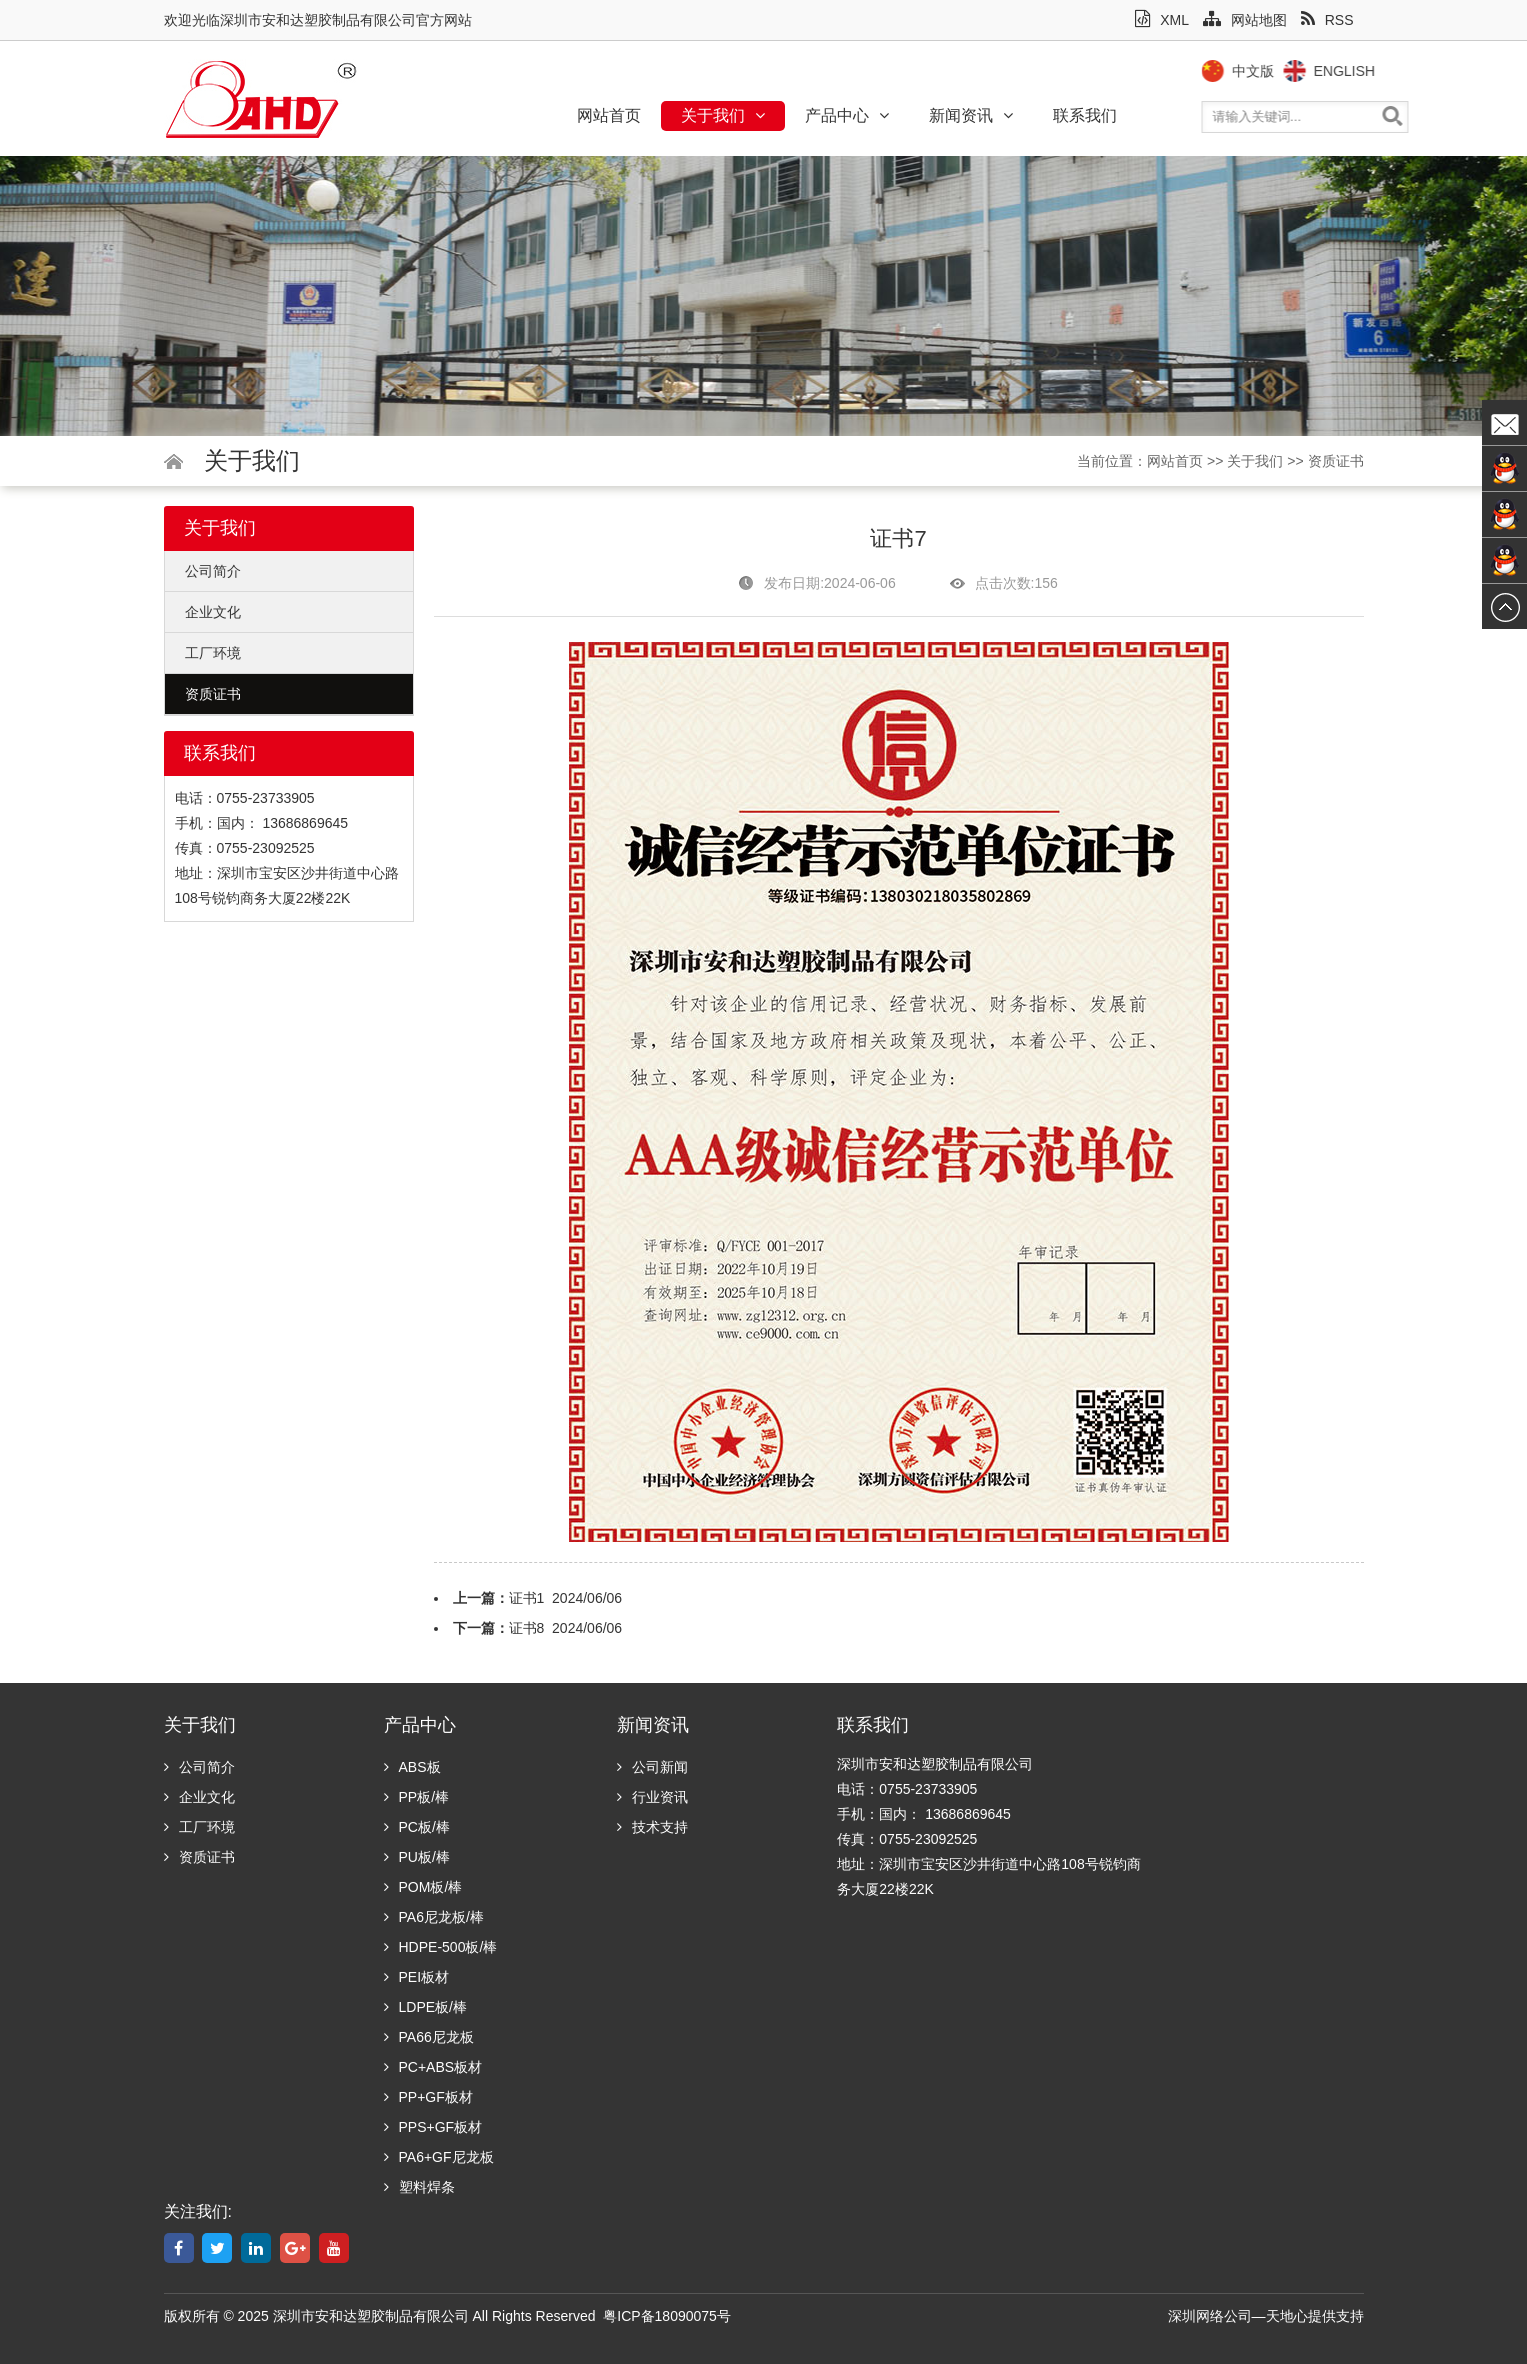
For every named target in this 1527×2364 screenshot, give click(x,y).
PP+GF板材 (428, 2097)
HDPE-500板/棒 (441, 1947)
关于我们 (723, 115)
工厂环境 (213, 653)
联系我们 (1085, 115)
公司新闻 (652, 1767)
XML (1162, 20)
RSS (1327, 20)
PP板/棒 (417, 1797)
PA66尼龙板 (429, 2037)
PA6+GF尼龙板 (439, 2157)
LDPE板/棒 (425, 2007)
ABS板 (412, 1767)
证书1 (527, 1598)
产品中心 (847, 115)
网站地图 (1245, 20)
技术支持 (652, 1827)
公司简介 (213, 571)
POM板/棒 (423, 1887)
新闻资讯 (971, 115)
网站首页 (609, 115)
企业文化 (213, 612)
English (1383, 71)
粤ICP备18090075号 (667, 2316)
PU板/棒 (417, 1857)
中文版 (1292, 71)
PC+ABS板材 (433, 2067)
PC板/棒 (417, 1827)
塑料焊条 (419, 2187)
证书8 (527, 1628)
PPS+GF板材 (433, 2127)
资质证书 (1336, 461)
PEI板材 (417, 1977)
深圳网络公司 (1210, 2316)
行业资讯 (652, 1797)
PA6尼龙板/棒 (434, 1917)
